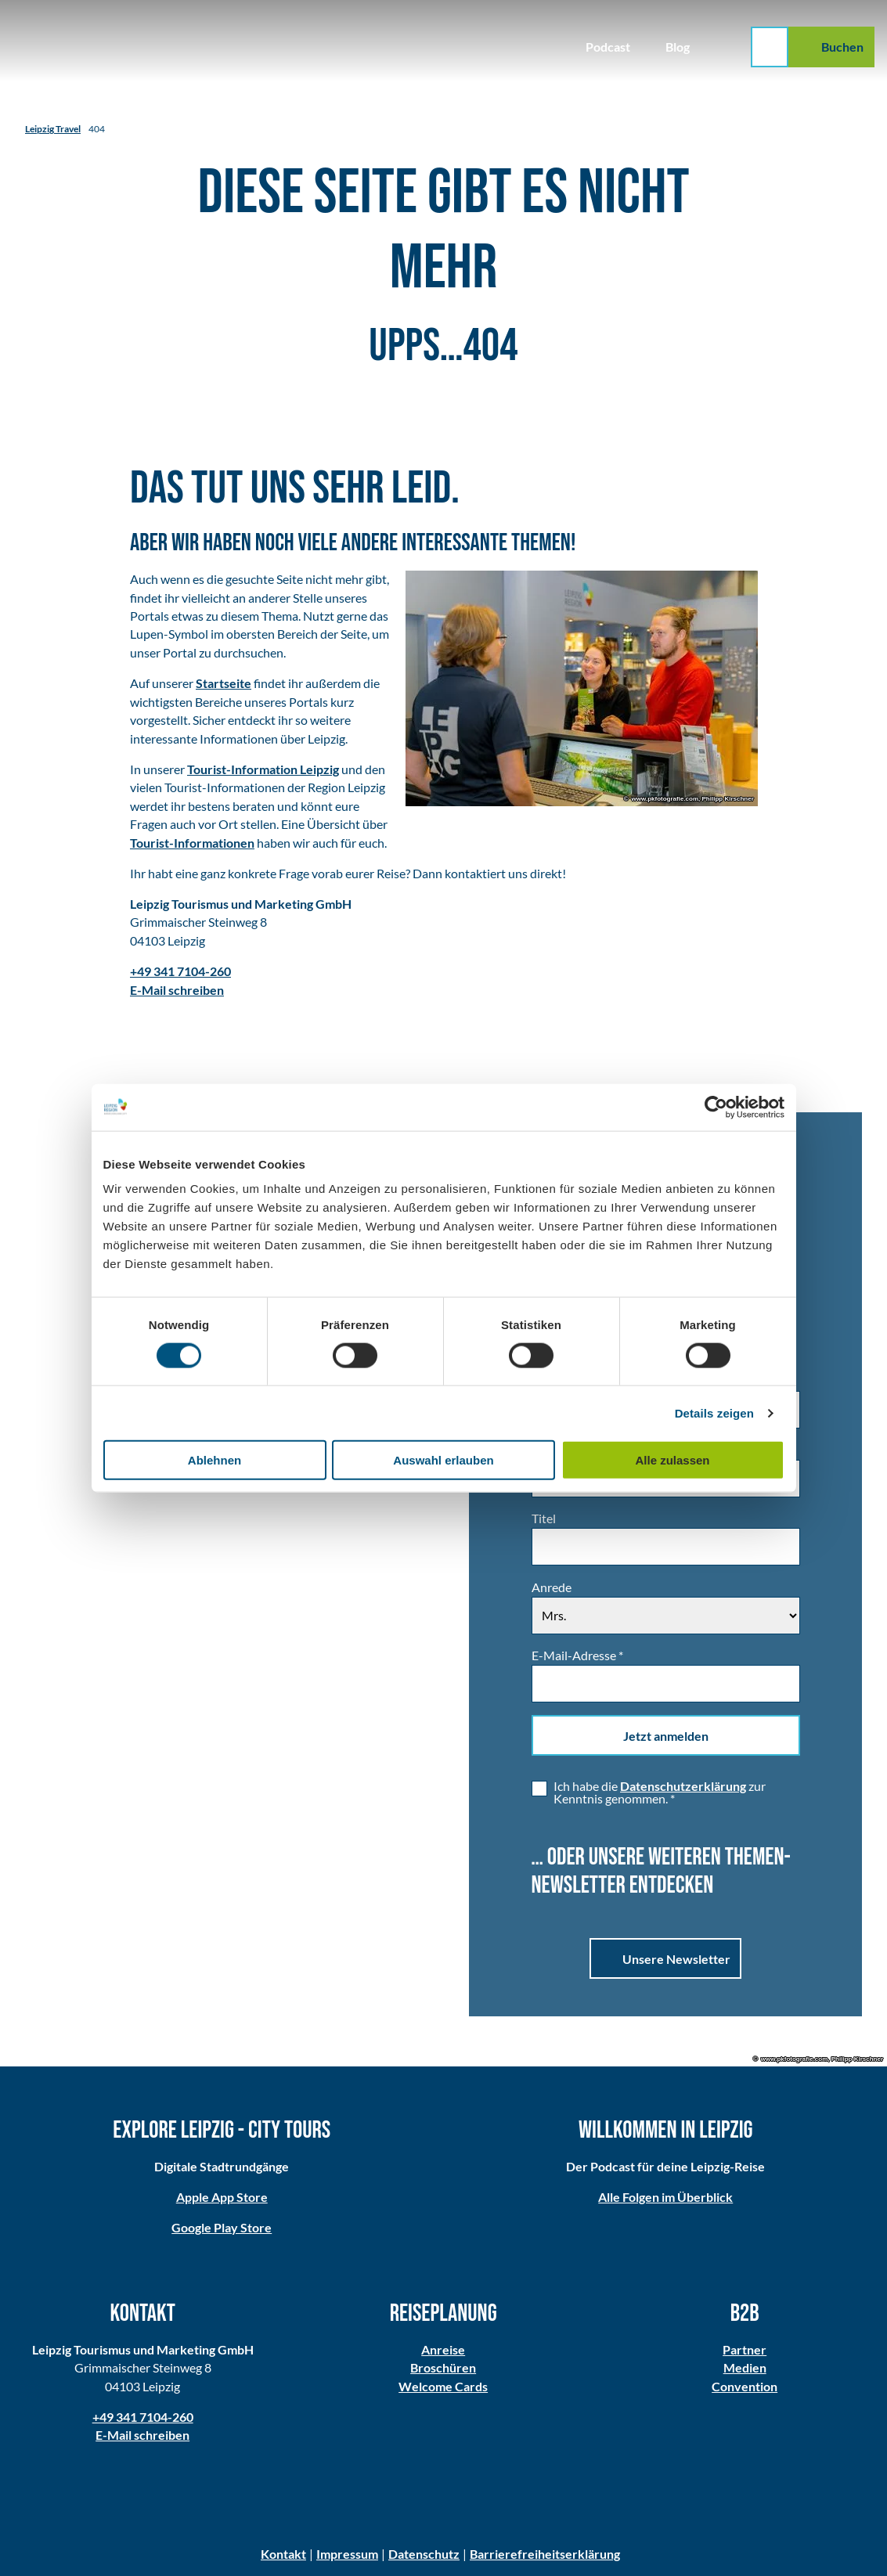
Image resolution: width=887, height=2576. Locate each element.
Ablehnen (214, 1460)
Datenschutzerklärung (683, 1786)
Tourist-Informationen (192, 843)
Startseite (223, 683)
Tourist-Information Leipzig (263, 769)
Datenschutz (424, 2554)
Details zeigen (714, 1412)
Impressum (347, 2554)
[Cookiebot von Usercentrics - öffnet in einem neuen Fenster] (715, 1107)
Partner (744, 2350)
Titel (544, 1518)
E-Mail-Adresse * (577, 1655)
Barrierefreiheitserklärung (545, 2554)
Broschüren (443, 2369)
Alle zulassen (672, 1460)
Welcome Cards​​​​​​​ (443, 2387)
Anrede (552, 1587)
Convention (744, 2387)
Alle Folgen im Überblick (665, 2197)
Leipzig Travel (53, 128)
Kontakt (283, 2554)
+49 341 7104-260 (142, 2417)
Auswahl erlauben (443, 1460)
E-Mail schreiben (142, 2436)
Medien (744, 2369)
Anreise (443, 2350)
